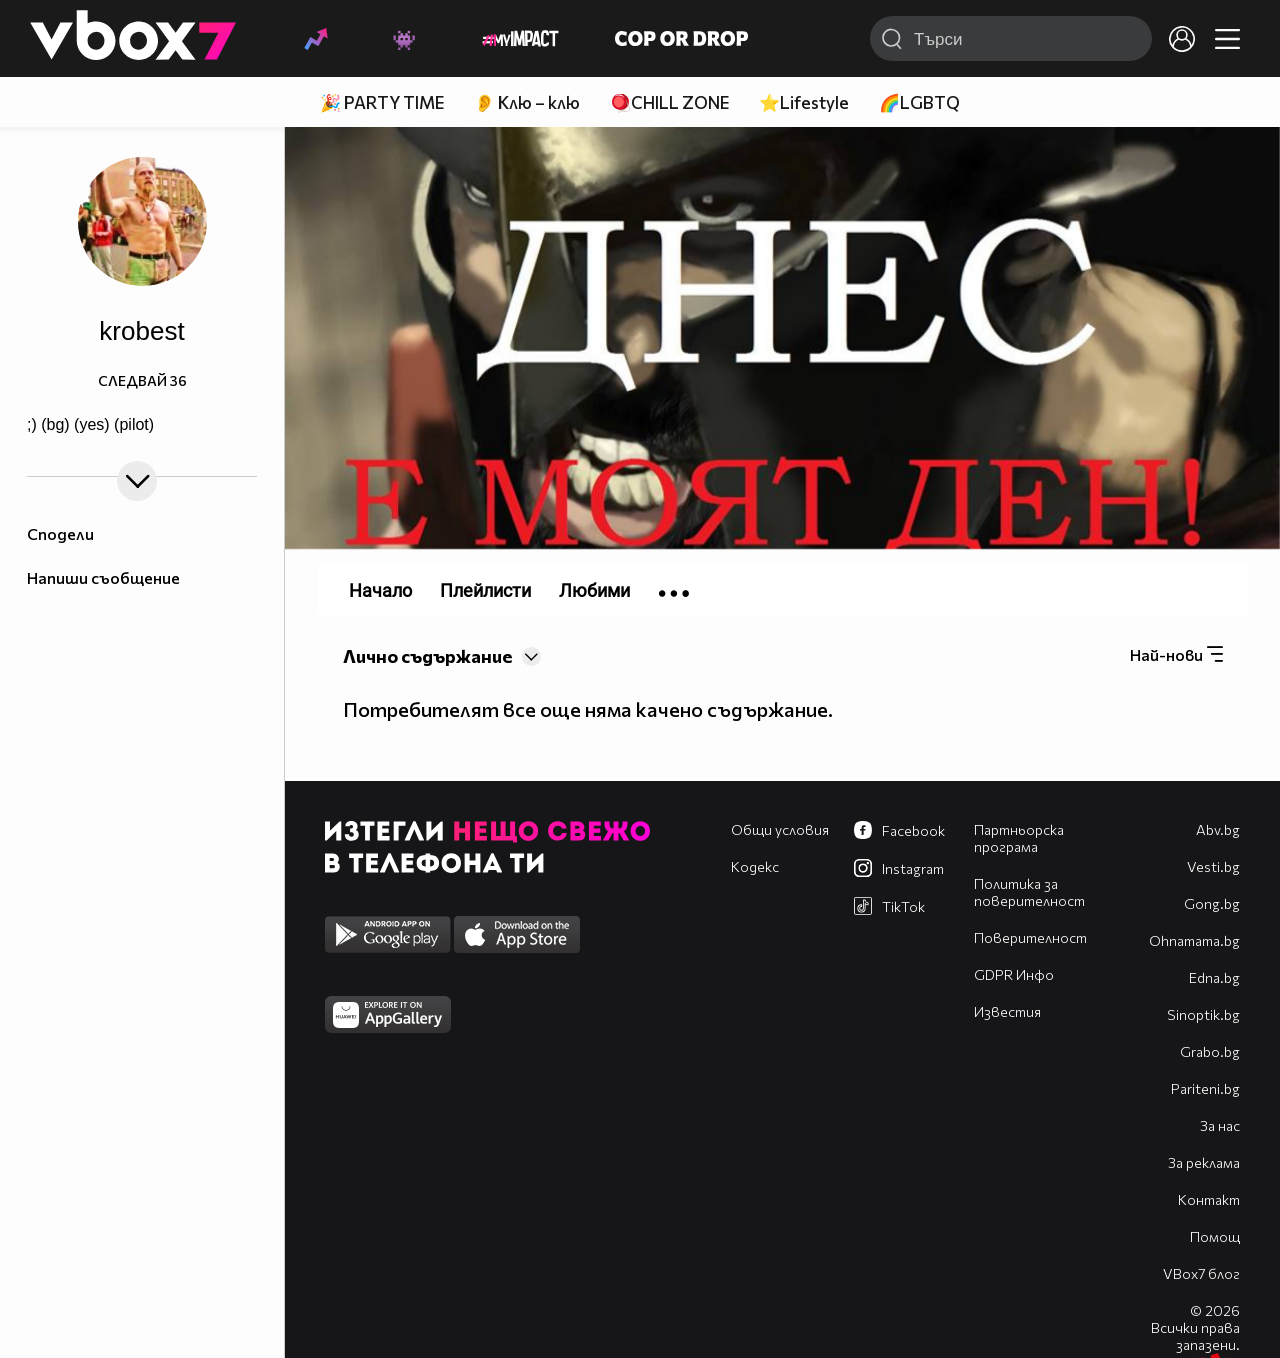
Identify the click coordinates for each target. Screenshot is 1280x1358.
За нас (1220, 1125)
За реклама (1204, 1162)
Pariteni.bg (1205, 1088)
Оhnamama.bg (1194, 940)
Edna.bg (1214, 977)
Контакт (1209, 1199)
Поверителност (1030, 937)
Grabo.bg (1210, 1051)
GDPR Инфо (1014, 974)
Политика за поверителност (1029, 892)
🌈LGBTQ (919, 102)
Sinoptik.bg (1203, 1014)
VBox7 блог (1201, 1273)
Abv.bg (1218, 829)
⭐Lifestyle (804, 102)
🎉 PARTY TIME (382, 102)
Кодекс (755, 866)
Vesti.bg (1213, 866)
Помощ (1215, 1236)
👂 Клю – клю (527, 102)
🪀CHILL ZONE (669, 102)
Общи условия (780, 829)
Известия (1007, 1011)
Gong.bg (1212, 903)
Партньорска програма (1019, 838)
